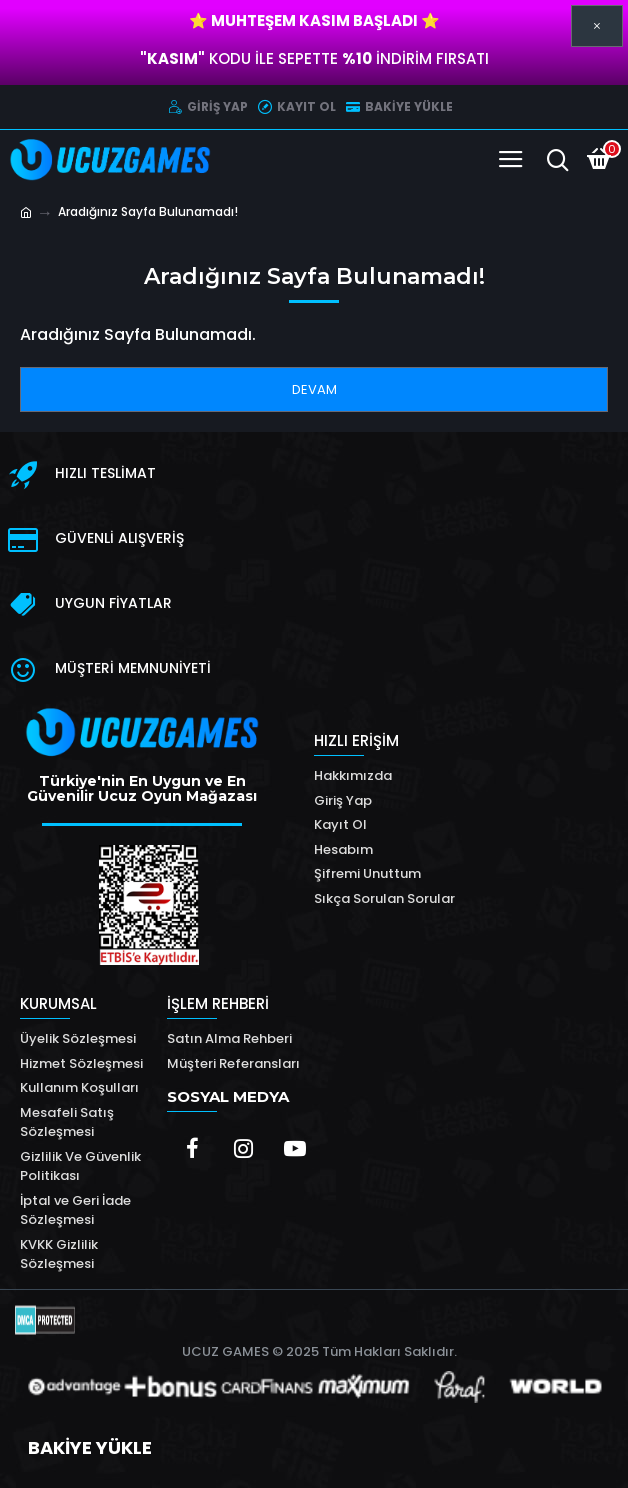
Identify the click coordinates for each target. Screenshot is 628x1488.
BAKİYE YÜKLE (90, 1447)
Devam (314, 389)
